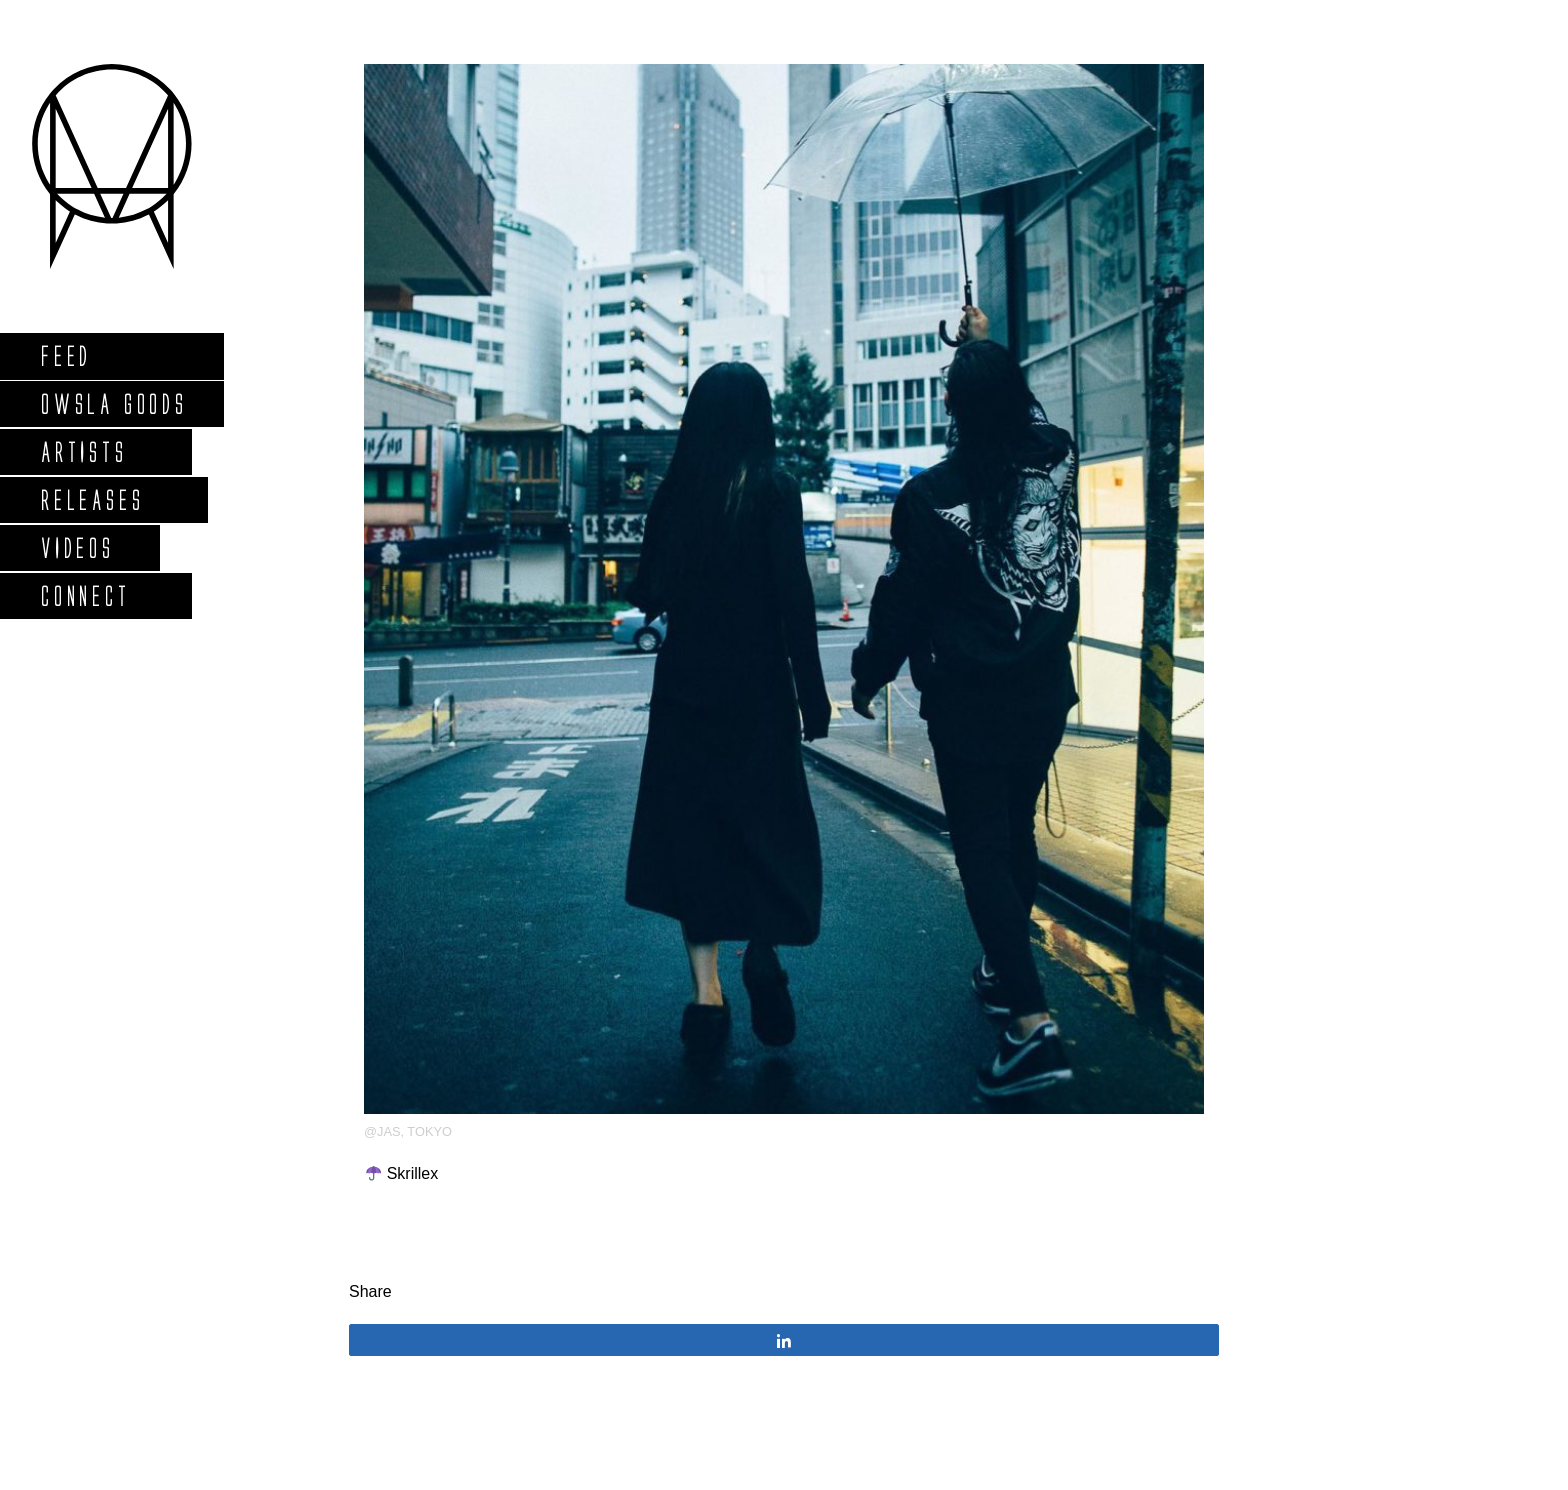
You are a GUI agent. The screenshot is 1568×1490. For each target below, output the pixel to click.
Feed (65, 355)
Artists (83, 451)
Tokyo (429, 1131)
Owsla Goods (113, 403)
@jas (382, 1131)
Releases (91, 499)
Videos (77, 547)
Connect (85, 595)
